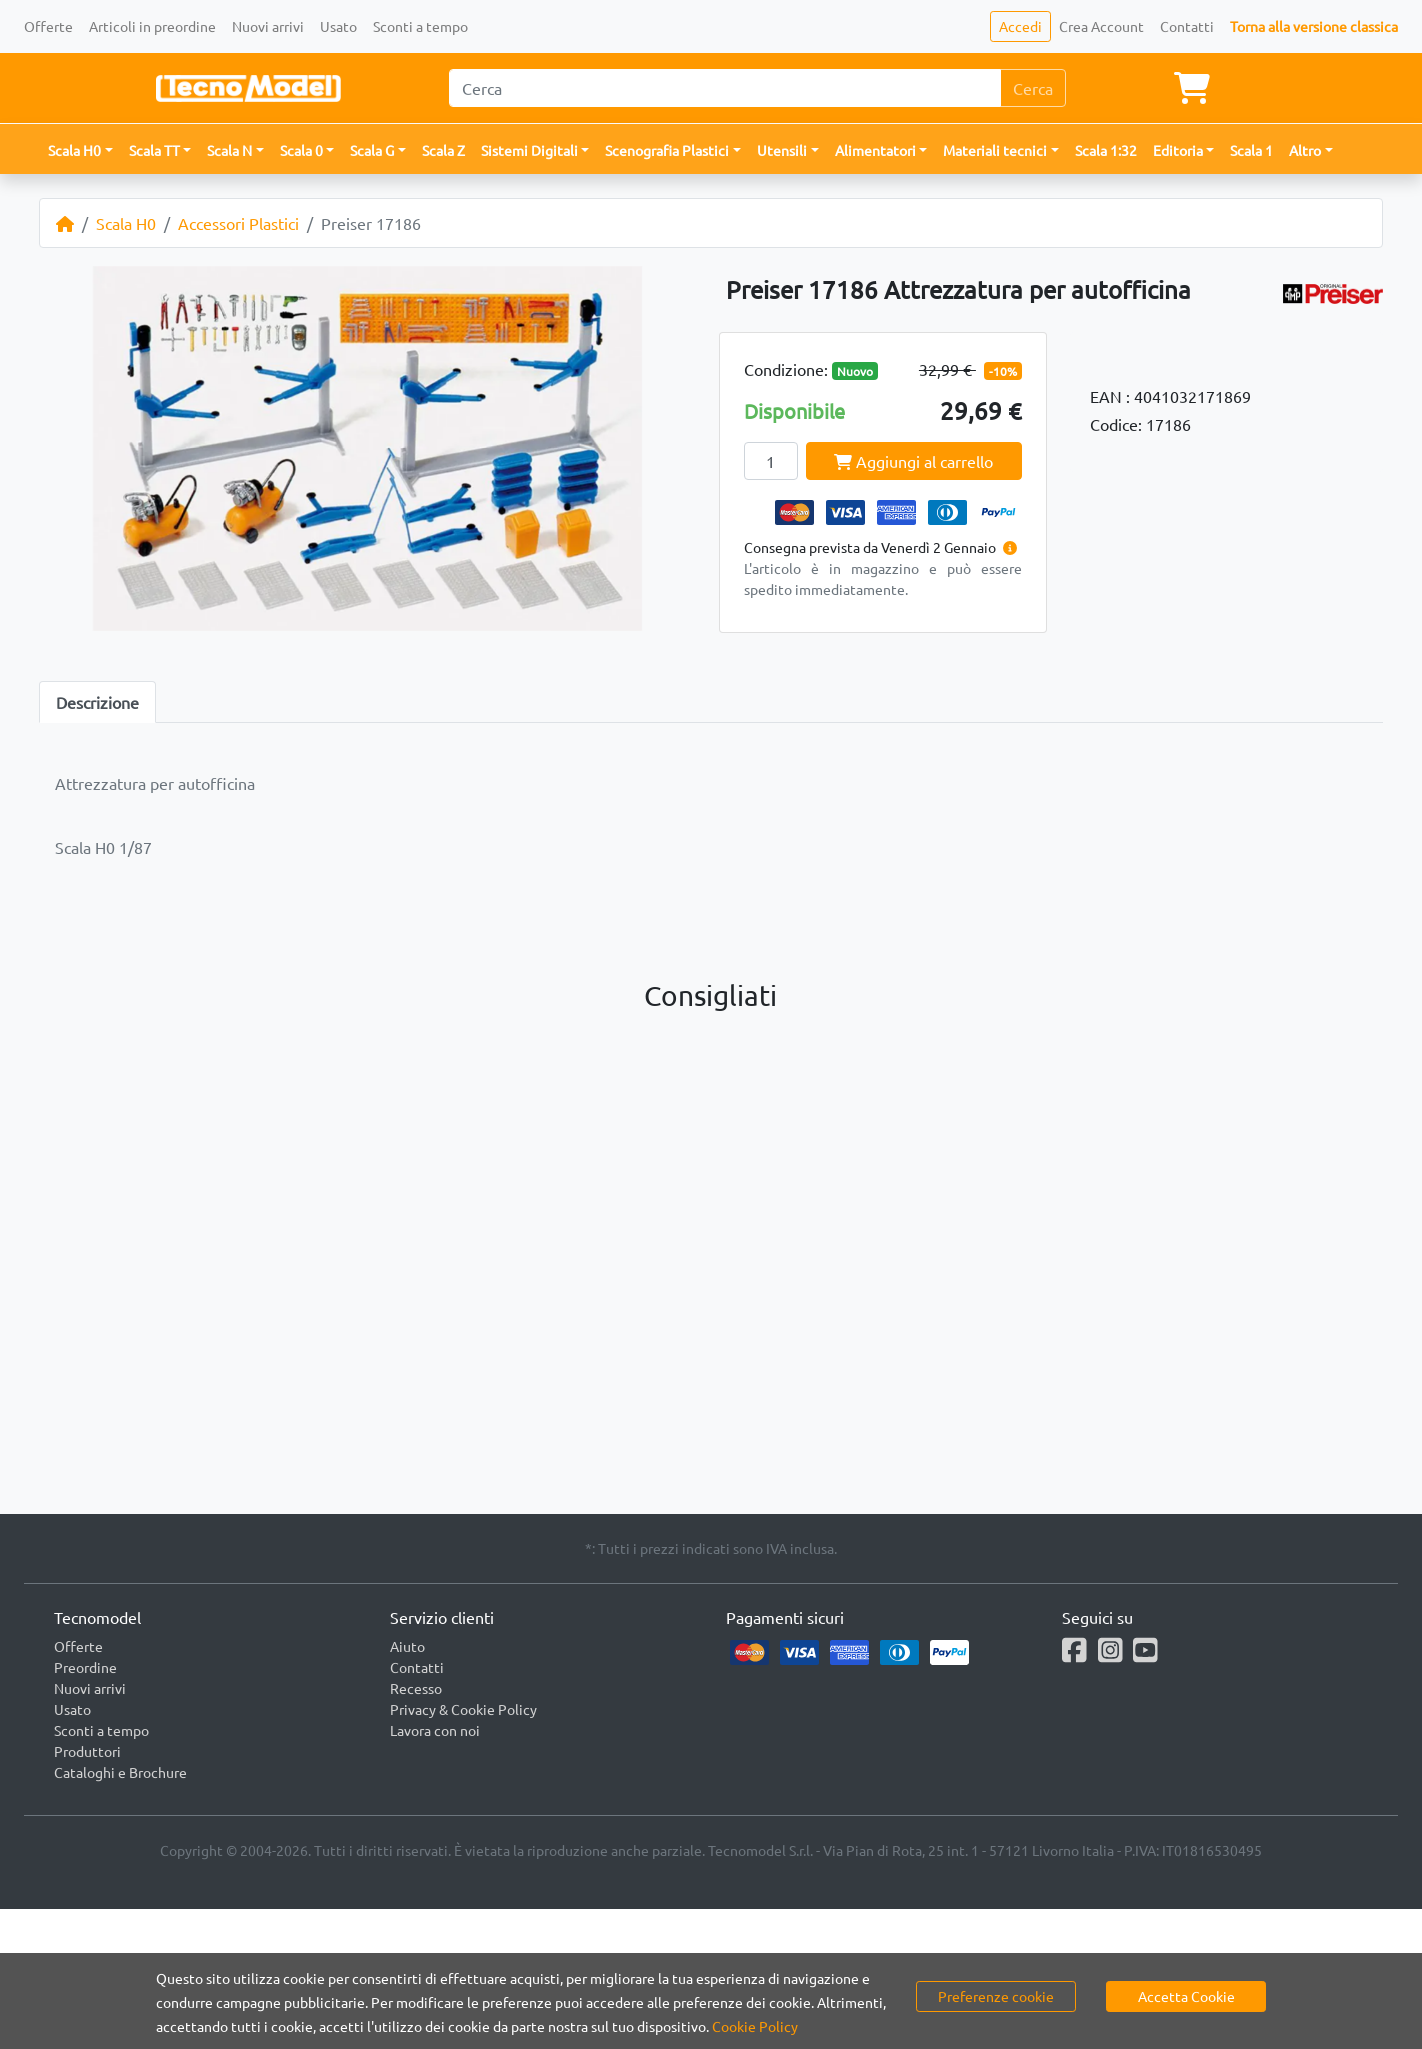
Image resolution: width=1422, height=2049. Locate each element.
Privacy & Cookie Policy (463, 1709)
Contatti (1187, 26)
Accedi (1020, 26)
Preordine (85, 1667)
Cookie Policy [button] (755, 2026)
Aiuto (407, 1646)
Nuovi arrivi (268, 26)
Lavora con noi (435, 1730)
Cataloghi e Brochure (120, 1772)
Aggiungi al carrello (913, 461)
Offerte (48, 26)
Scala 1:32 (1106, 150)
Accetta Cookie (1186, 1996)
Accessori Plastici (238, 223)
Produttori (87, 1751)
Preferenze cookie (996, 1996)
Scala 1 (1251, 150)
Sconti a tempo (420, 26)
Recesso (416, 1688)
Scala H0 (126, 223)
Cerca (1033, 88)
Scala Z (443, 150)
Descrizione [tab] (97, 702)
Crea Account (1101, 26)
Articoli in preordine (152, 26)
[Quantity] (771, 461)
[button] (80, 150)
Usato (338, 26)
